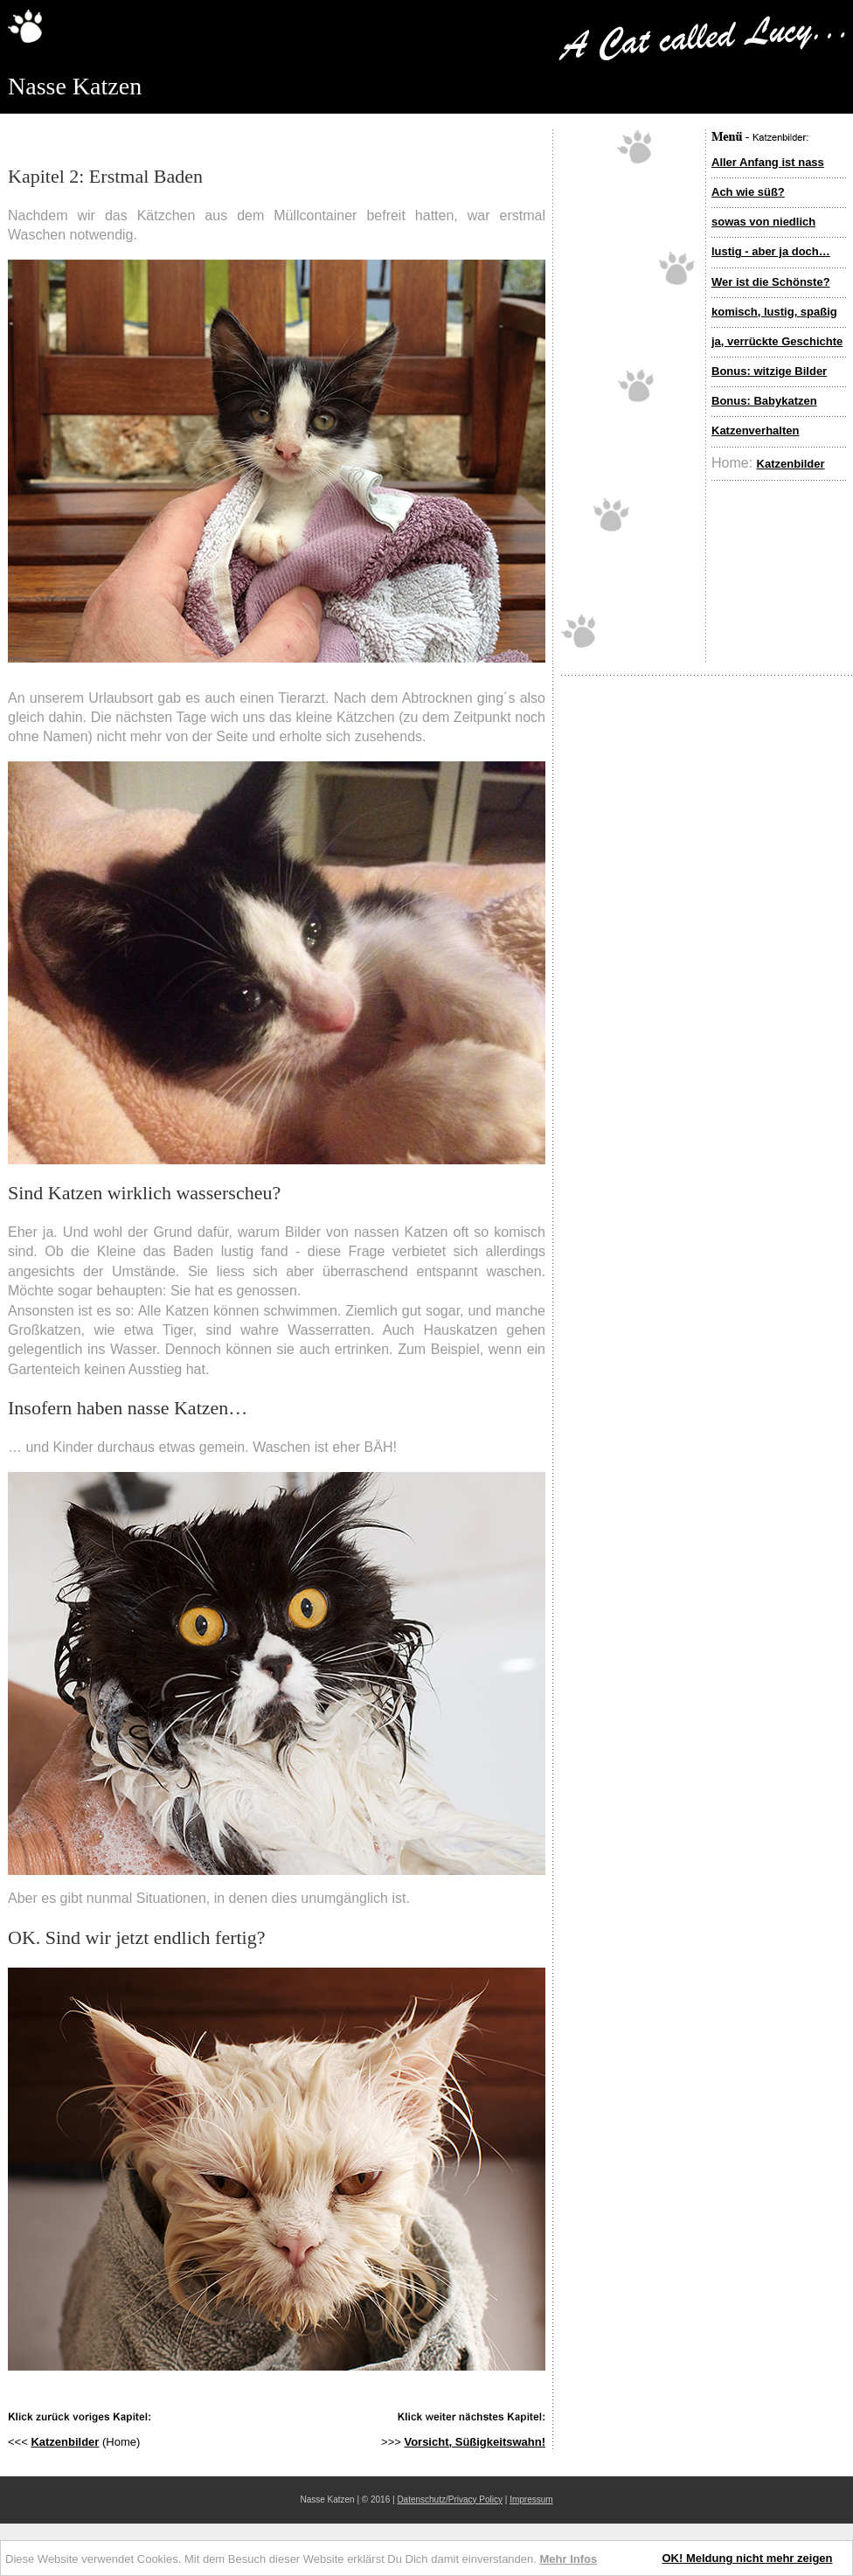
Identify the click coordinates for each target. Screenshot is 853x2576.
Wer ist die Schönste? (770, 281)
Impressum (531, 2499)
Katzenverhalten (755, 430)
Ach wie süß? (748, 191)
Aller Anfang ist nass (767, 162)
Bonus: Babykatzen (764, 400)
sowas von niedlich (763, 221)
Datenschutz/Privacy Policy (450, 2499)
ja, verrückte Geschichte (777, 341)
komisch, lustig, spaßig (774, 311)
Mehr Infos (569, 2559)
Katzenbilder (791, 463)
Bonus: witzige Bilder (769, 371)
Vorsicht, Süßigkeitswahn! (474, 2441)
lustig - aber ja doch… (770, 251)
